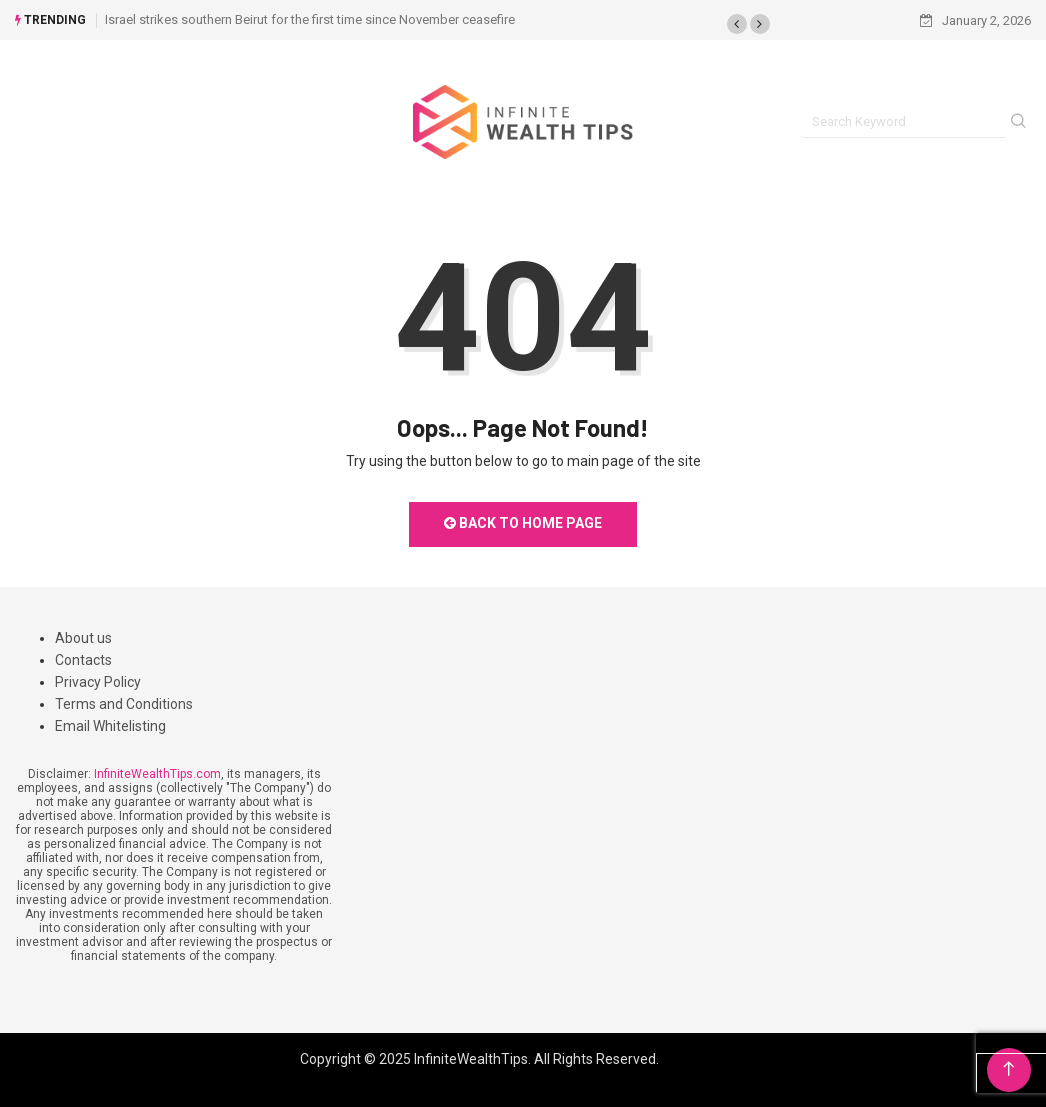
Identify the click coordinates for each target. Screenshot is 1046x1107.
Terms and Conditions (124, 704)
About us (83, 638)
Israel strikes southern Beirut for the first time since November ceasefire (310, 19)
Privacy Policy (98, 682)
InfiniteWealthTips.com (157, 774)
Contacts (83, 660)
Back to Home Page (523, 523)
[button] (737, 24)
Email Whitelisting (110, 726)
